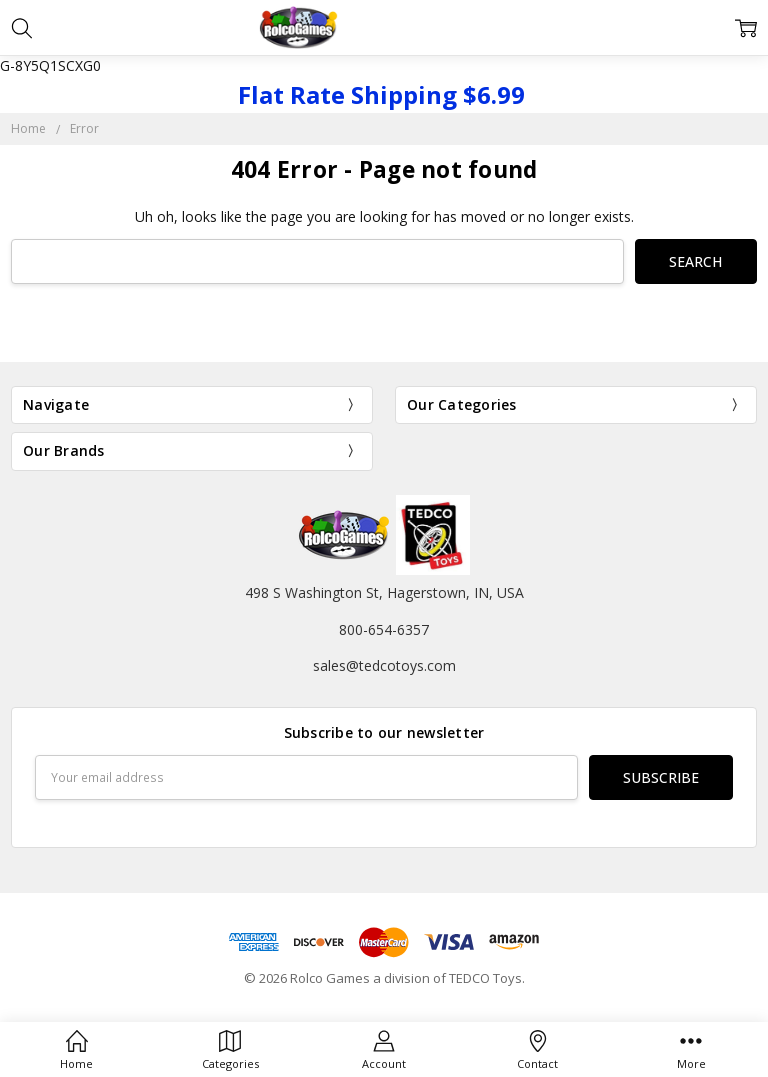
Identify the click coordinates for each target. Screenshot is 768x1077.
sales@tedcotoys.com (384, 665)
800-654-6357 (384, 629)
